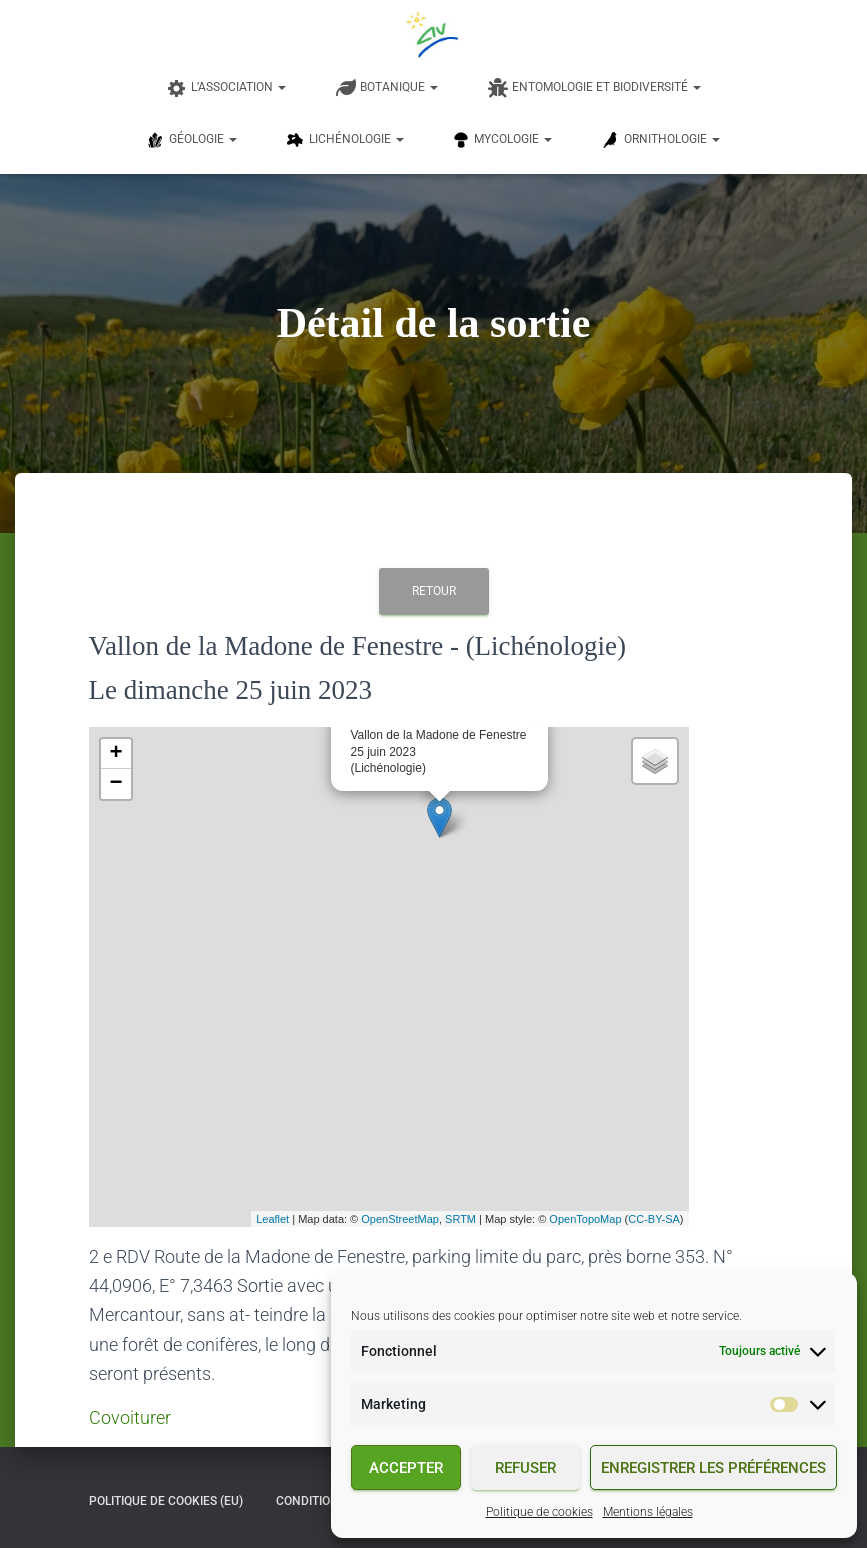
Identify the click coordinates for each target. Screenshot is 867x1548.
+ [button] (115, 754)
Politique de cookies (539, 1512)
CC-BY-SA (654, 1219)
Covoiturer (130, 1417)
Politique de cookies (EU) (166, 1501)
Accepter (406, 1468)
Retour (434, 591)
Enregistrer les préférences (713, 1468)
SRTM (460, 1219)
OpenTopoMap (585, 1219)
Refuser (525, 1468)
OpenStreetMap (400, 1219)
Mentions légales (648, 1512)
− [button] (115, 784)
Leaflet (272, 1219)
